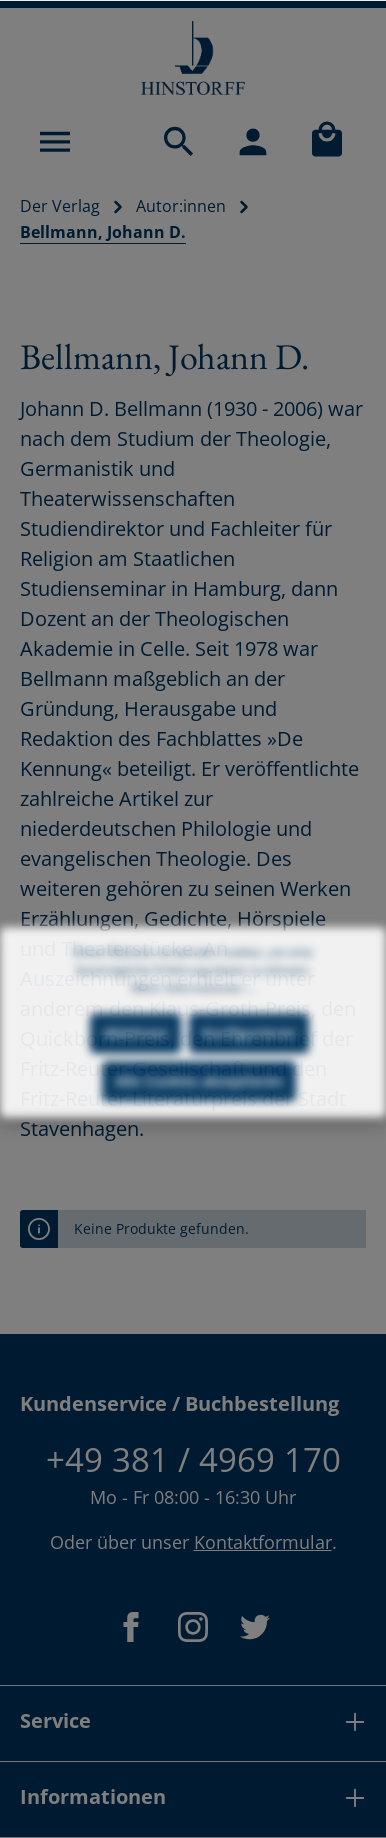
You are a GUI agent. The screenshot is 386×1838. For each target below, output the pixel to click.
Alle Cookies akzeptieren (199, 1097)
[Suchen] (179, 141)
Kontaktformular (263, 1542)
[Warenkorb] (327, 141)
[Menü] (55, 141)
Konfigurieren (249, 1049)
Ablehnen (135, 1049)
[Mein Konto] (253, 141)
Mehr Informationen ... (193, 1004)
